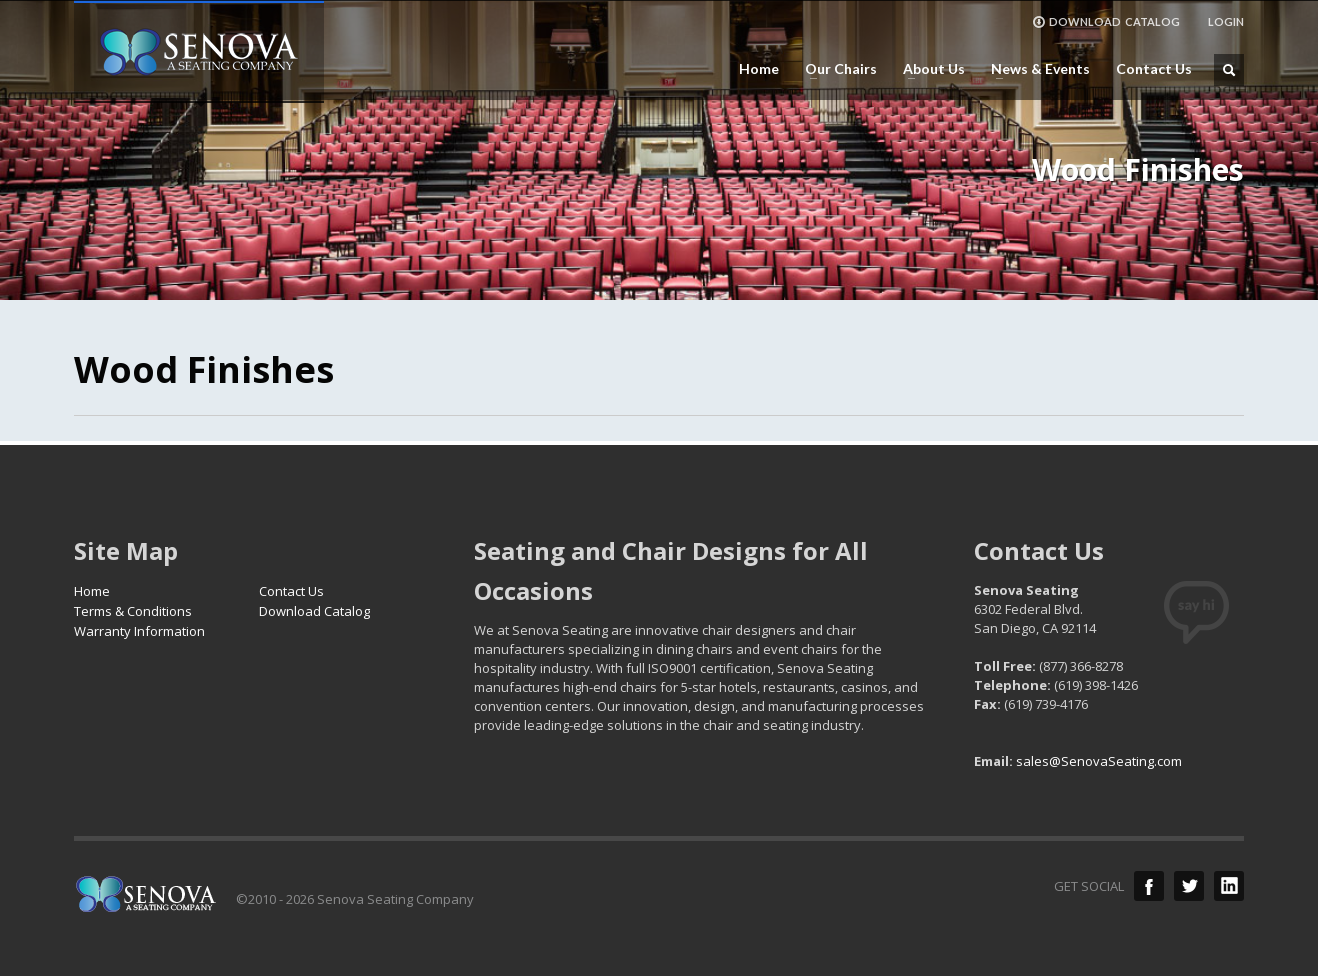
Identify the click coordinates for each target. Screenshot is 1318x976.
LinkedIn (1229, 886)
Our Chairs (835, 69)
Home (759, 69)
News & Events (1034, 69)
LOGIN (1226, 21)
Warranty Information (139, 631)
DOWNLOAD (1106, 22)
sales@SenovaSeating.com (1099, 761)
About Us (928, 69)
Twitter (1189, 886)
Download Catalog (314, 611)
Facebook (1149, 886)
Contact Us (1154, 69)
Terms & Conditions (133, 611)
